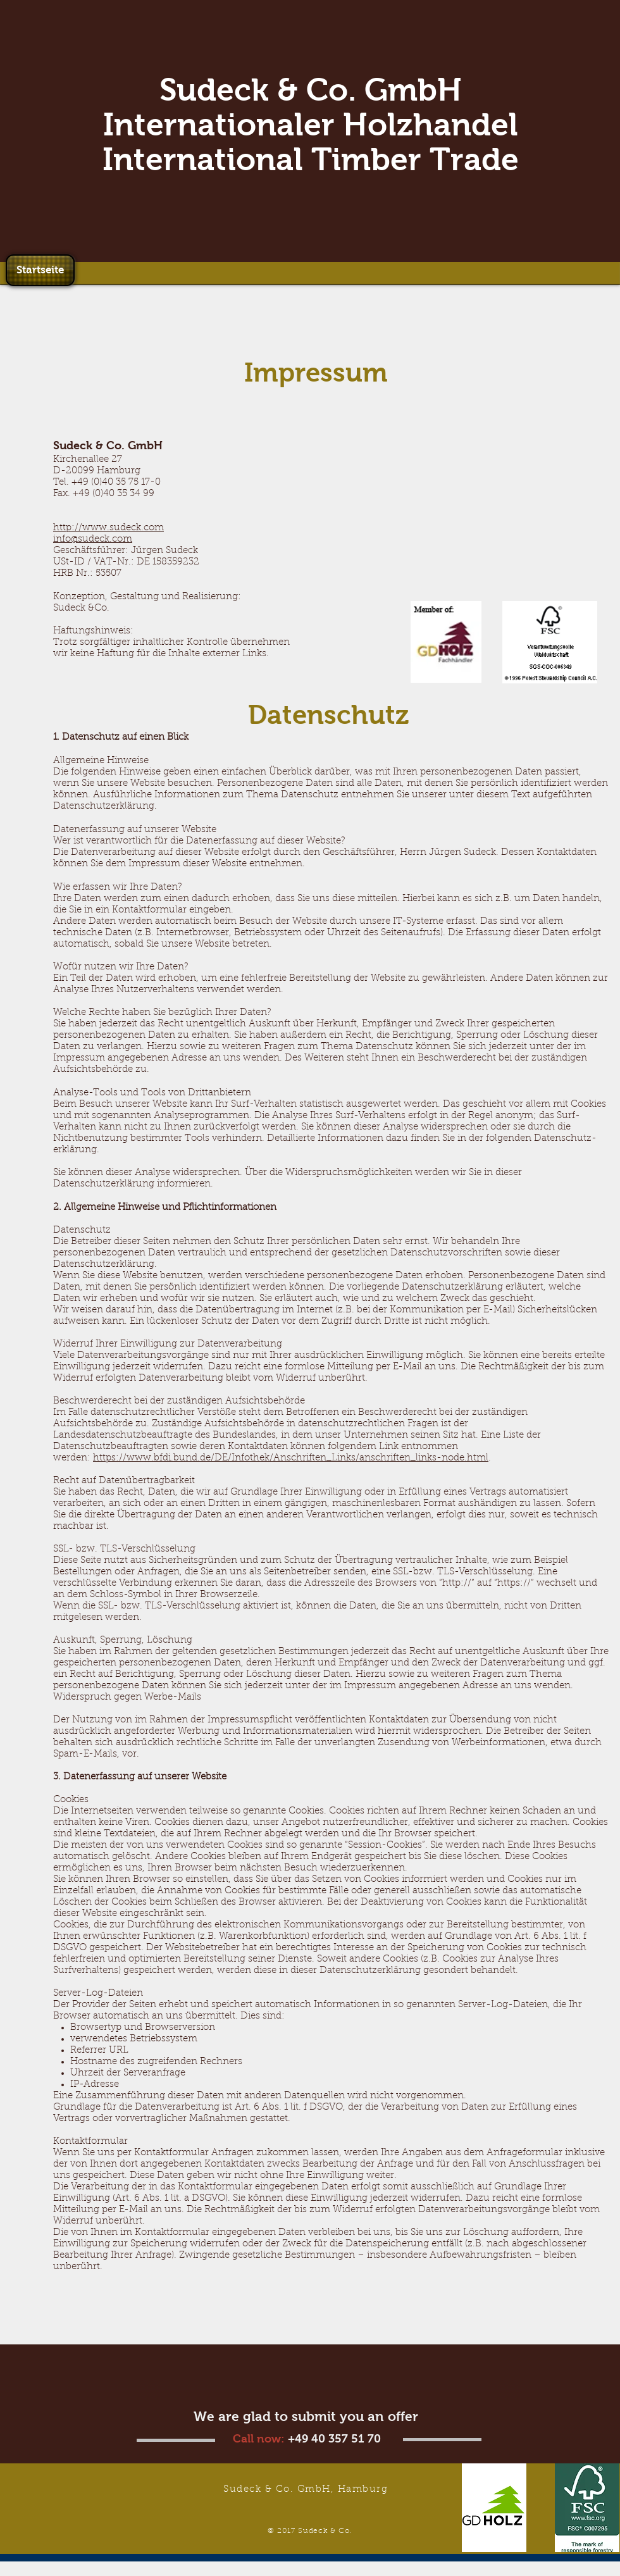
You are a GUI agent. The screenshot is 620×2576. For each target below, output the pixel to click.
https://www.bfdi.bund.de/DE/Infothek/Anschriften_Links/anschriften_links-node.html (290, 1458)
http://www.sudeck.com (108, 528)
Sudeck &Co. (81, 608)
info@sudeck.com (92, 539)
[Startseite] (40, 270)
